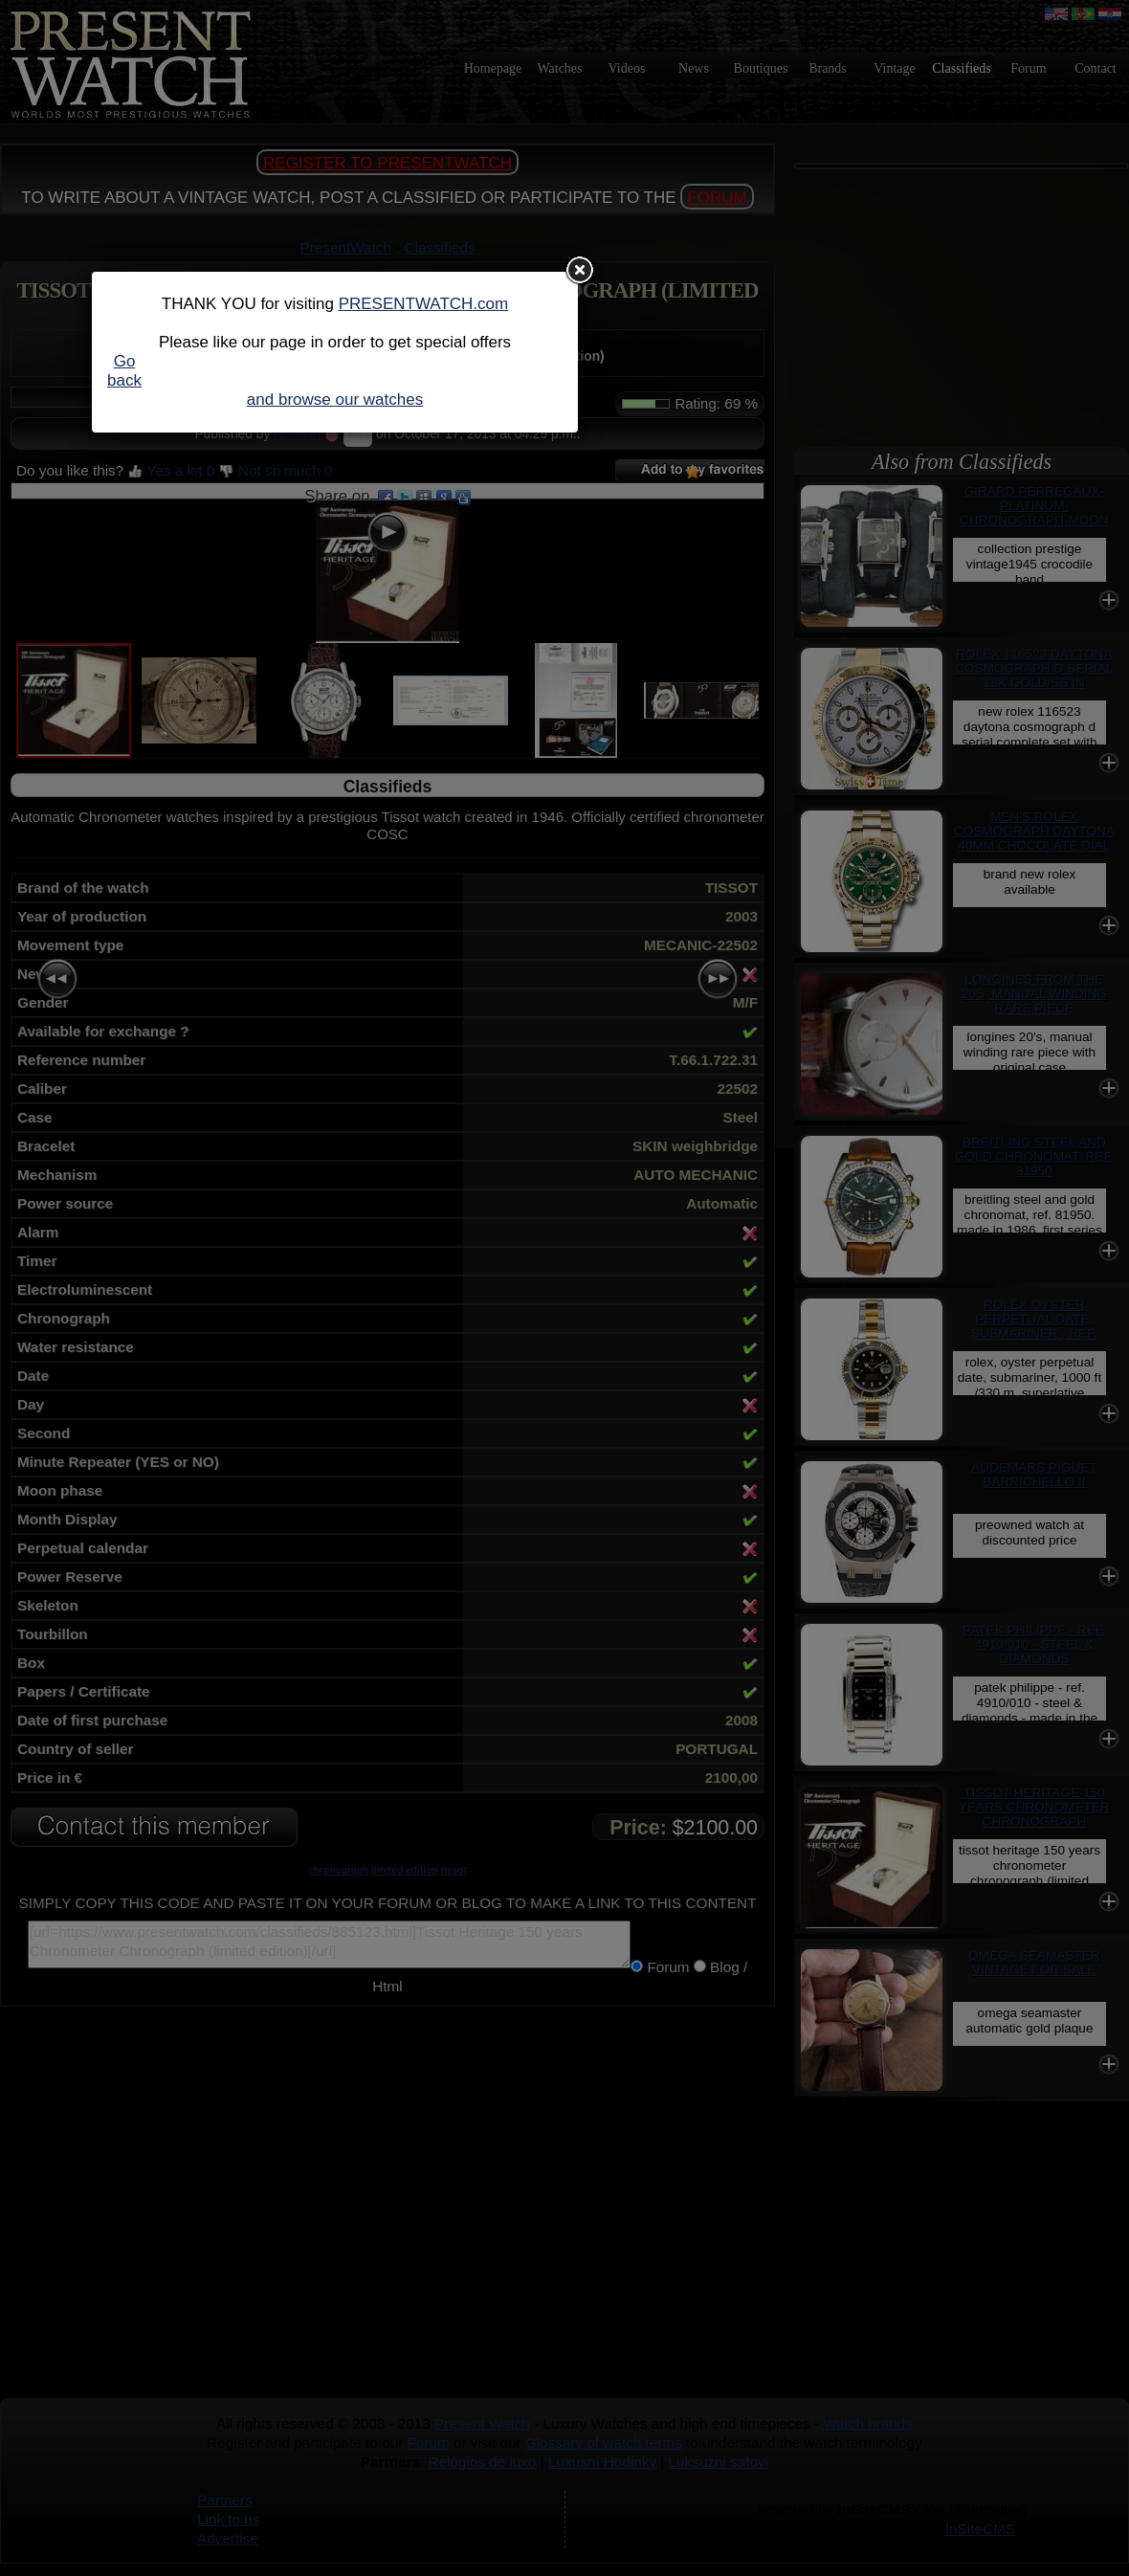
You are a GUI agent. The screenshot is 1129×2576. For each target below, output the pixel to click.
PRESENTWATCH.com (424, 304)
